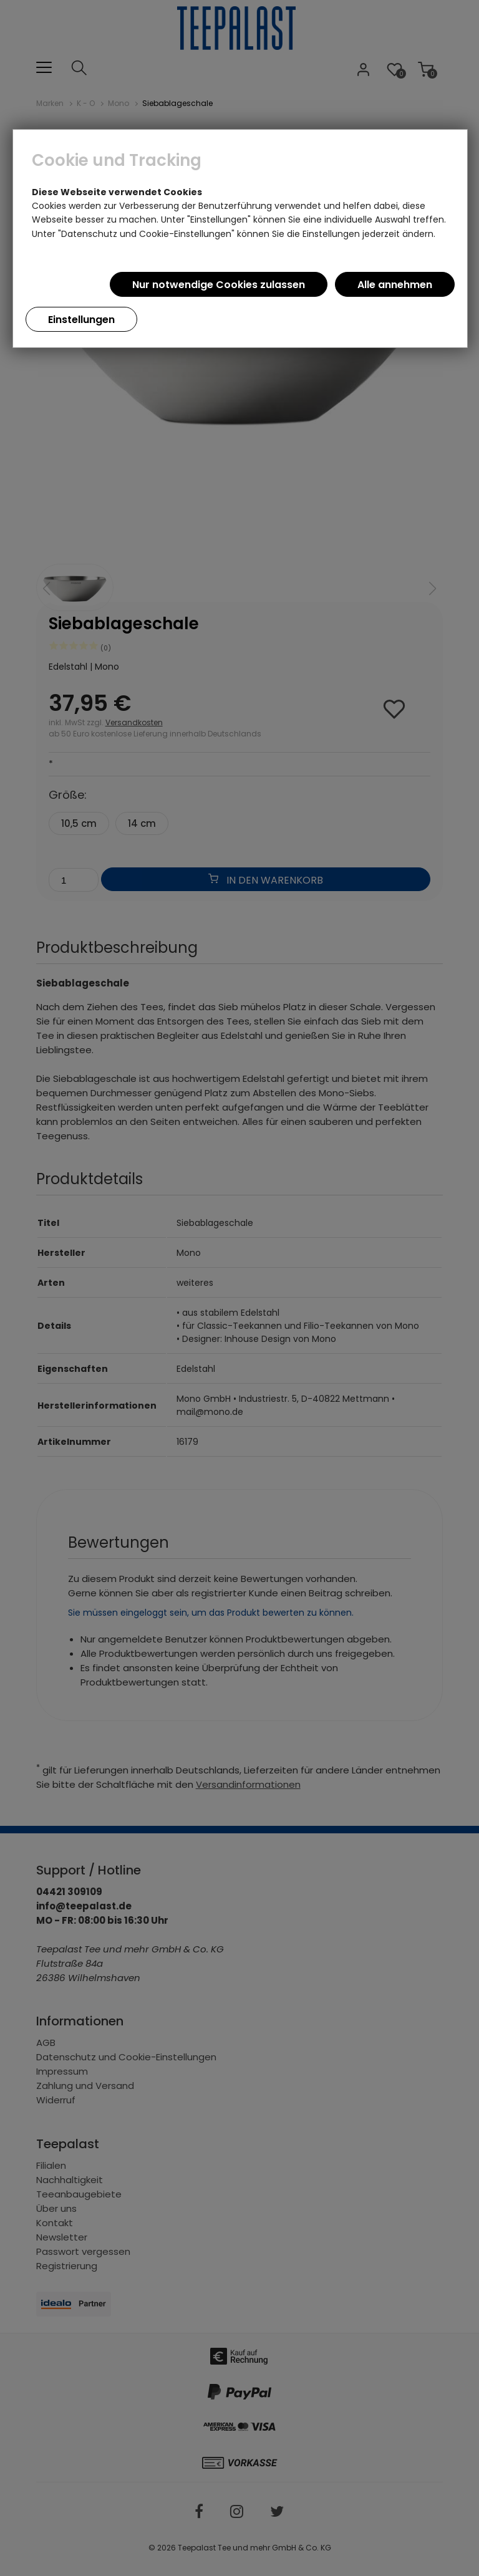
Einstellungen (81, 319)
